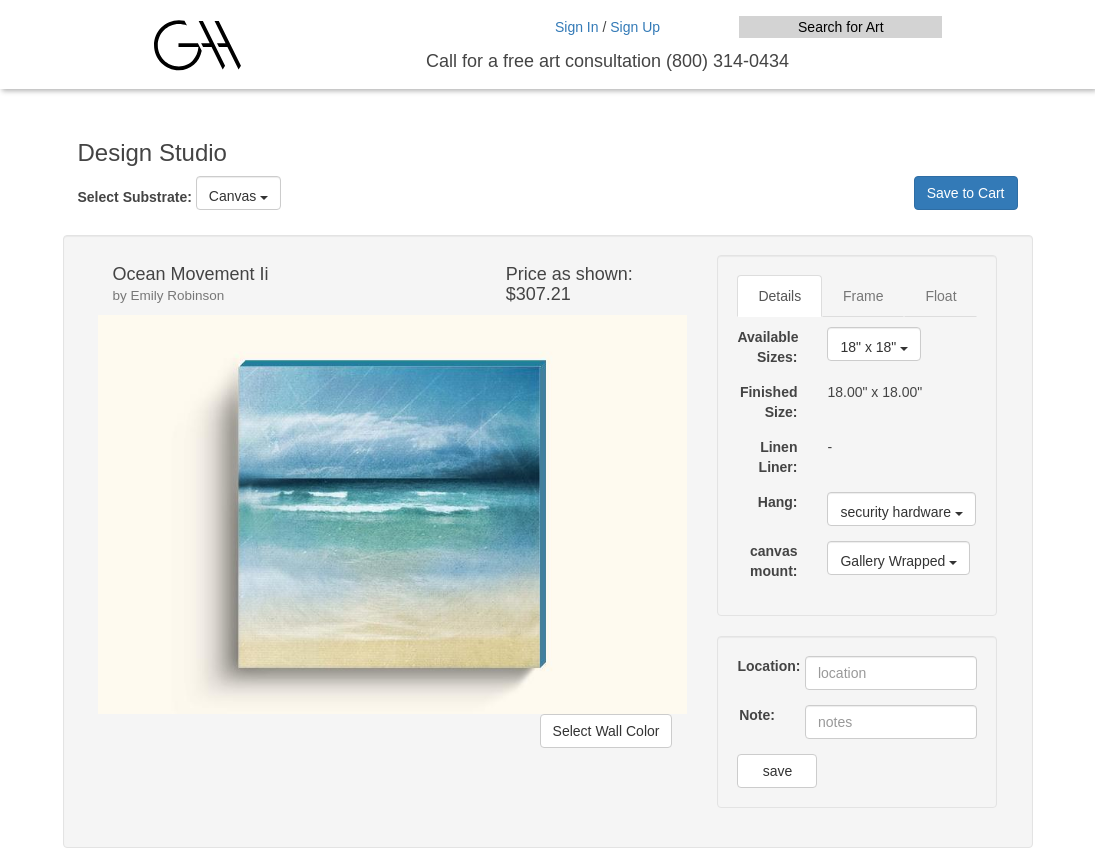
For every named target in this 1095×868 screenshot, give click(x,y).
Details (779, 296)
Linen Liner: (778, 457)
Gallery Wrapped (898, 561)
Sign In (577, 27)
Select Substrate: (135, 197)
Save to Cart (966, 193)
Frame (863, 296)
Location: (763, 666)
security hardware (901, 512)
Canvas (238, 196)
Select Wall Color (606, 731)
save (778, 771)
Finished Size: (769, 402)
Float (940, 296)
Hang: (778, 502)
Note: (757, 715)
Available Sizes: (767, 347)
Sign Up (635, 27)
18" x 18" (874, 347)
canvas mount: (773, 561)
